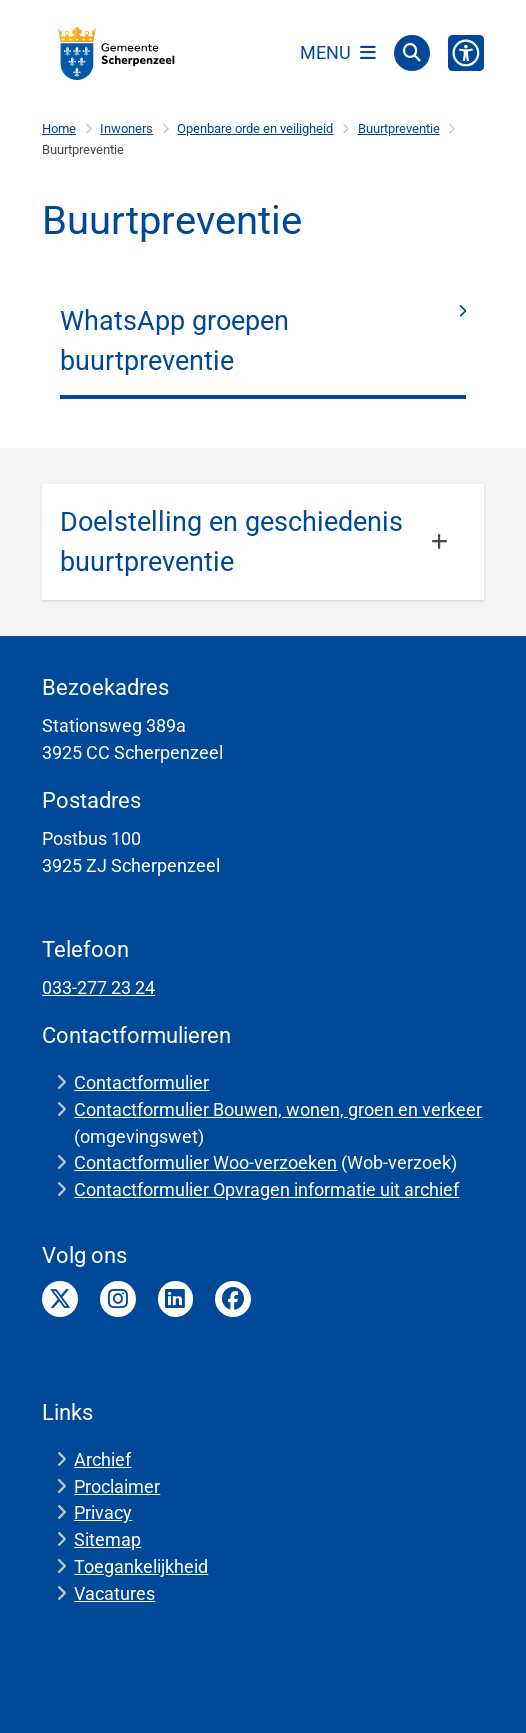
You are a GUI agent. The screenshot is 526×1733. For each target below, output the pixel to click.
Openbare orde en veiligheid (255, 128)
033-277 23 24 (98, 987)
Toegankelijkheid (141, 1566)
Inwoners (126, 128)
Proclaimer (117, 1486)
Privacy (103, 1512)
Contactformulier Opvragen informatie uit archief (266, 1189)
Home (59, 128)
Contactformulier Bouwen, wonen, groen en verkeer (278, 1109)
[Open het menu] (338, 53)
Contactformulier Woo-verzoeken (205, 1162)
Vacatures (114, 1593)
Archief (102, 1459)
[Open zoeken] (412, 53)
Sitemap (107, 1539)
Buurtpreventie (399, 128)
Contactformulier (141, 1082)
